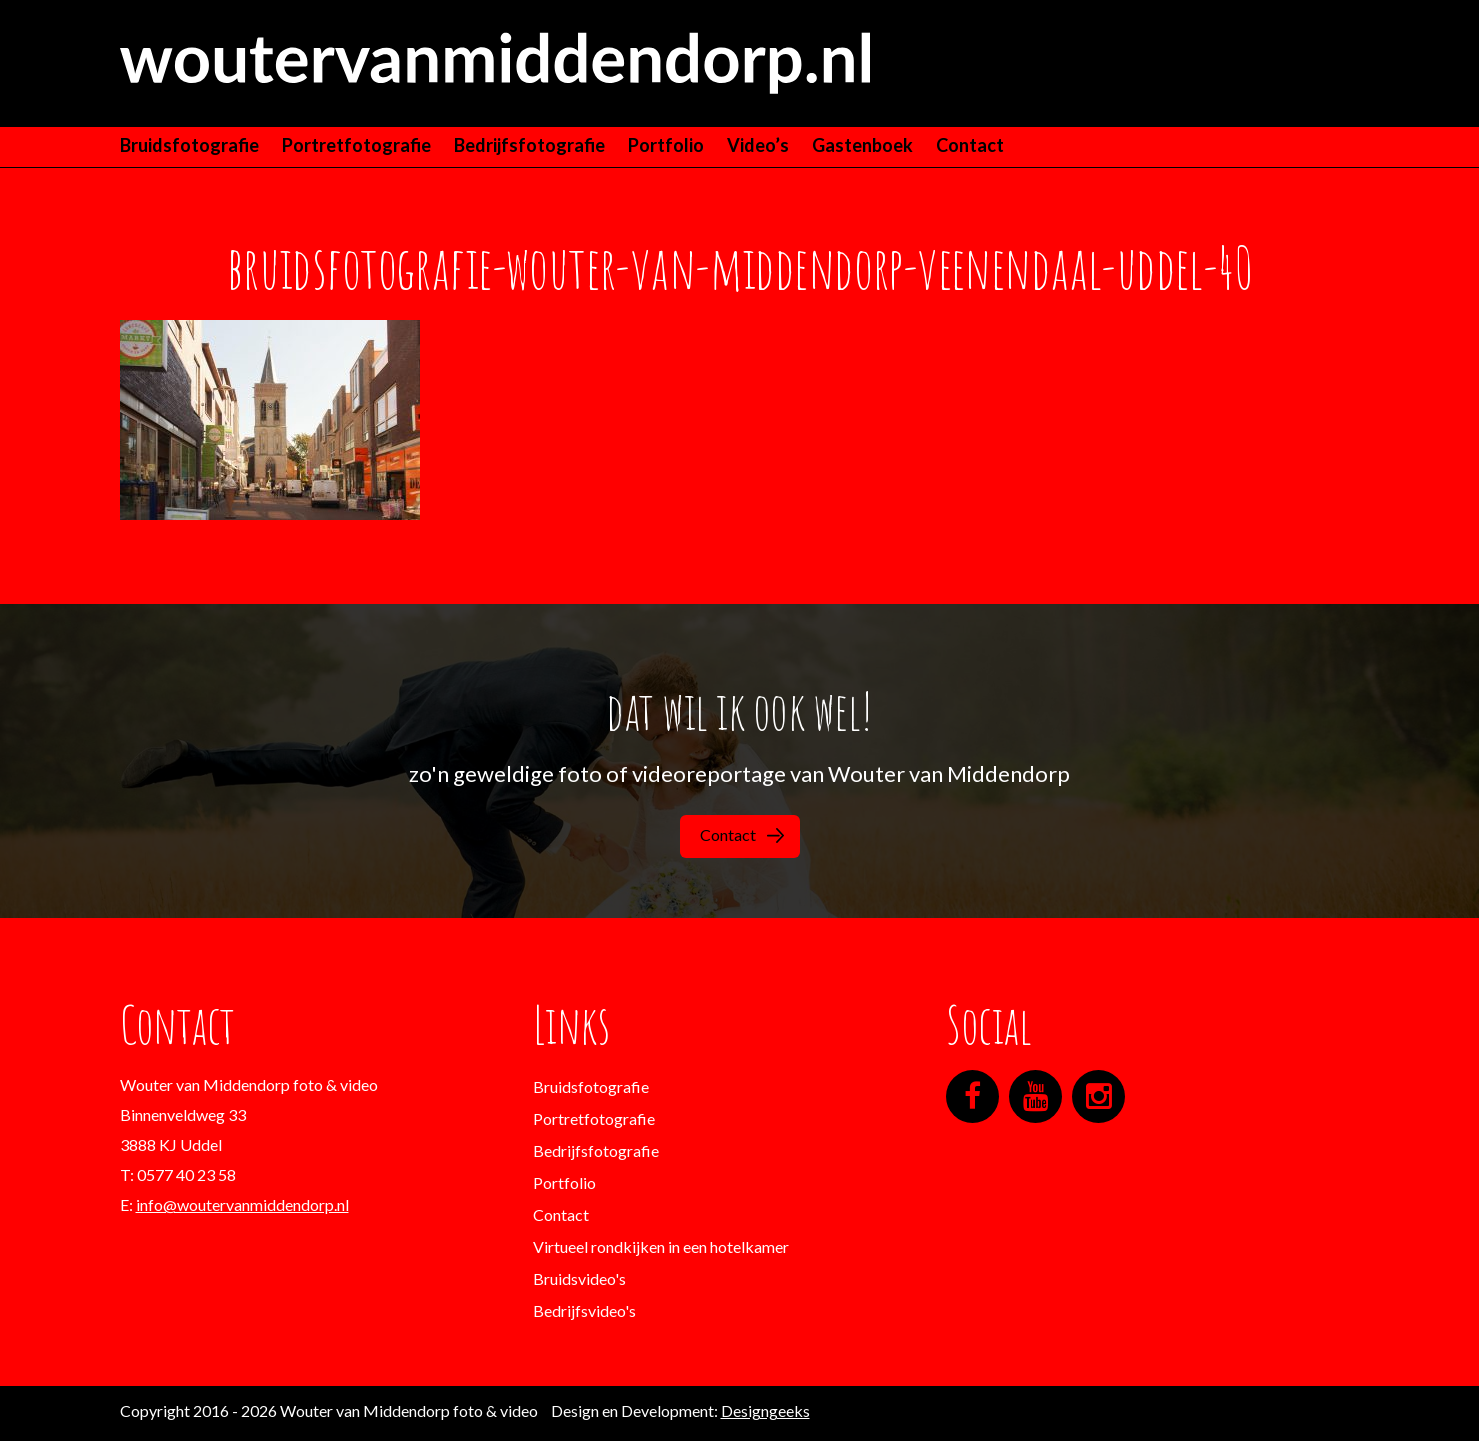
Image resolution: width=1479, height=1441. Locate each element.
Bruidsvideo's (579, 1278)
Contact (970, 145)
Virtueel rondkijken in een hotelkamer (661, 1246)
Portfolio (666, 145)
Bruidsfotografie (189, 145)
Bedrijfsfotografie (529, 145)
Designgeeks (765, 1410)
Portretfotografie (356, 145)
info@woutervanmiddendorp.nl (242, 1204)
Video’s (758, 145)
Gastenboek (862, 145)
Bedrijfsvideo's (584, 1310)
